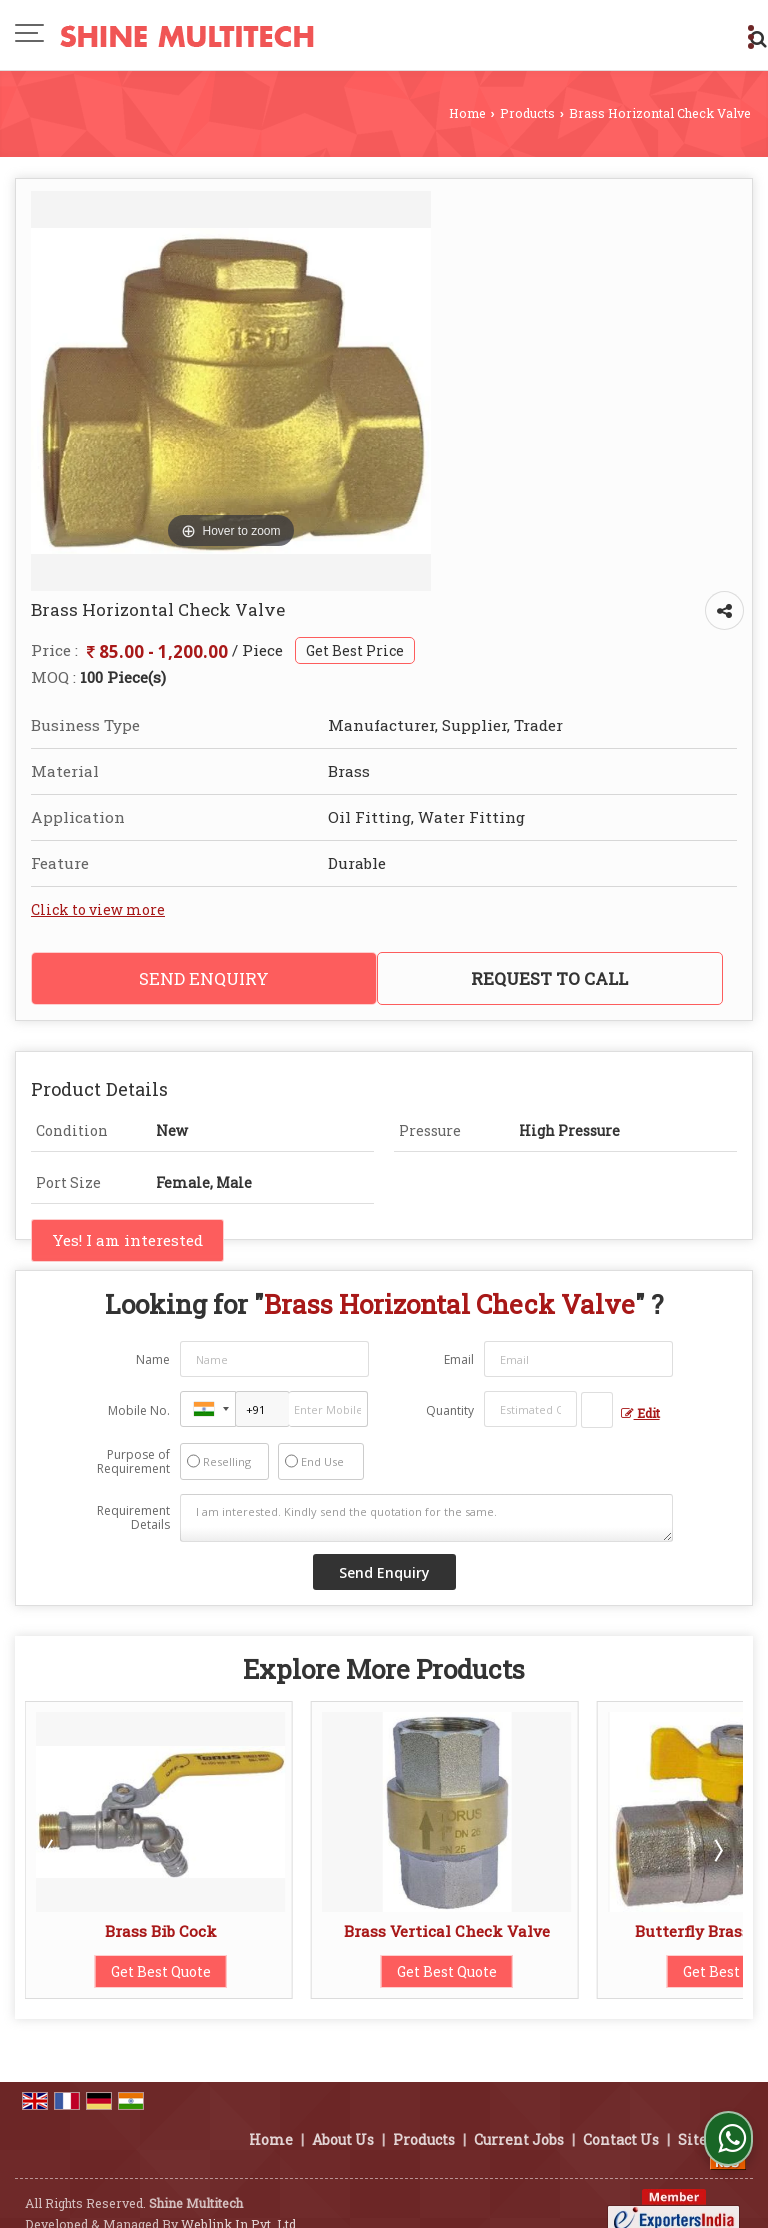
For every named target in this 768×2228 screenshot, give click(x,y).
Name (153, 1359)
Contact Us (621, 2118)
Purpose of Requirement (133, 1462)
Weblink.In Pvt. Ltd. (240, 2203)
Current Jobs (519, 2118)
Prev (51, 1850)
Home (467, 113)
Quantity (450, 1410)
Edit (640, 1413)
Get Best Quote (161, 1971)
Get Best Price (355, 650)
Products (527, 113)
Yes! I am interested (127, 1240)
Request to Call (549, 978)
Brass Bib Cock (161, 1931)
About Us (343, 2118)
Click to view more (98, 909)
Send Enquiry (204, 978)
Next (717, 1850)
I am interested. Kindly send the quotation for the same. (426, 1518)
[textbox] (597, 1410)
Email (459, 1359)
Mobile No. (139, 1410)
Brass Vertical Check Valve (447, 1931)
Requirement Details (133, 1518)
